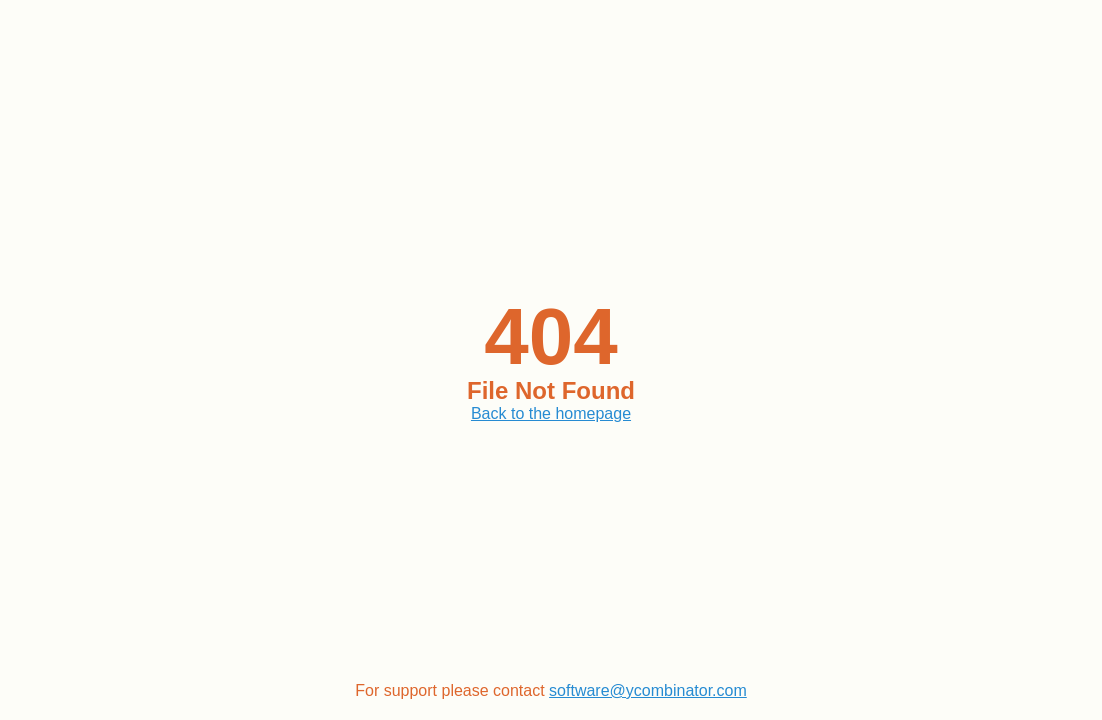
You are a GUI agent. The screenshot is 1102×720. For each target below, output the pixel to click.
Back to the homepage (551, 413)
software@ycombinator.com (648, 690)
